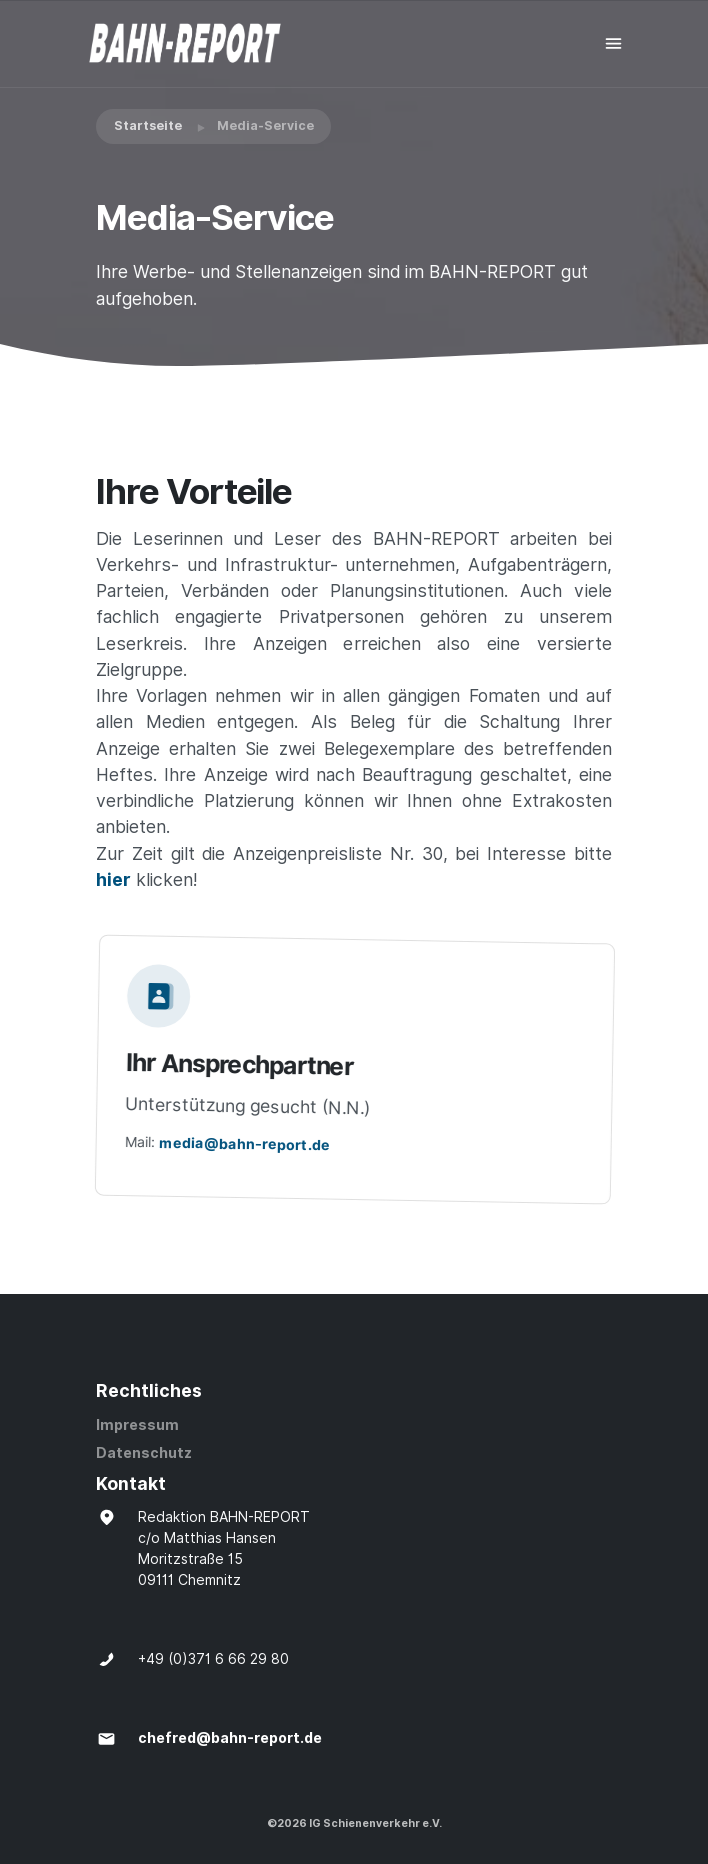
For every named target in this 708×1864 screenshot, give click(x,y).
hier (113, 879)
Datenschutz (144, 1453)
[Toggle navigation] (613, 43)
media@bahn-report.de (250, 1143)
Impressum (137, 1425)
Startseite (148, 125)
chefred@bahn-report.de (230, 1738)
